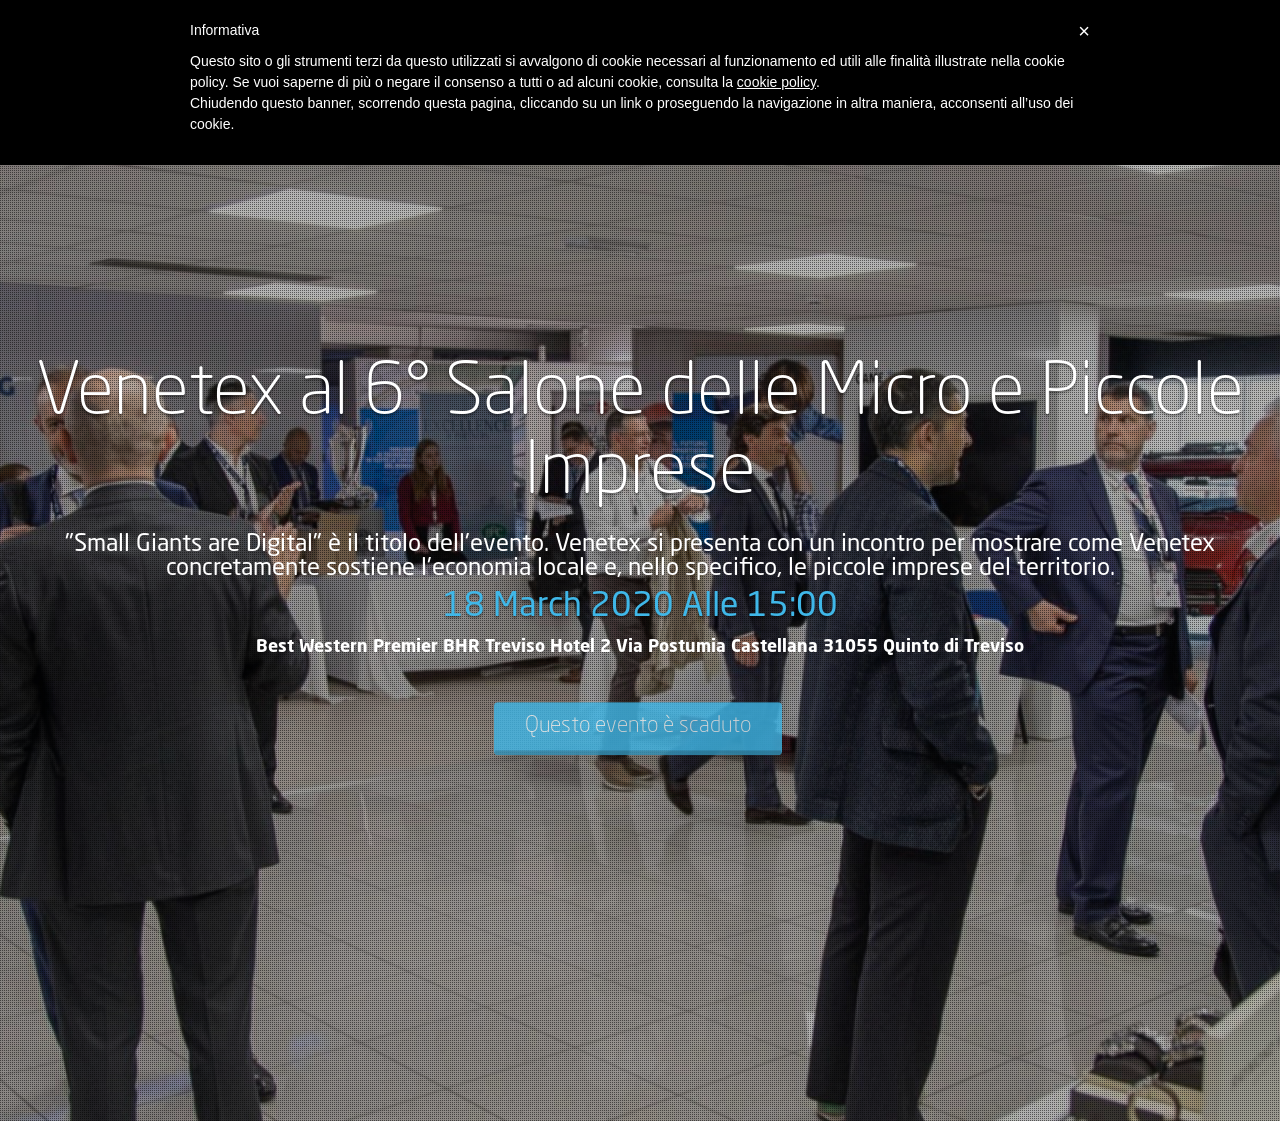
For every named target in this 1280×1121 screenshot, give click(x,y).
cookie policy (776, 82)
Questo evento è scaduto (638, 726)
